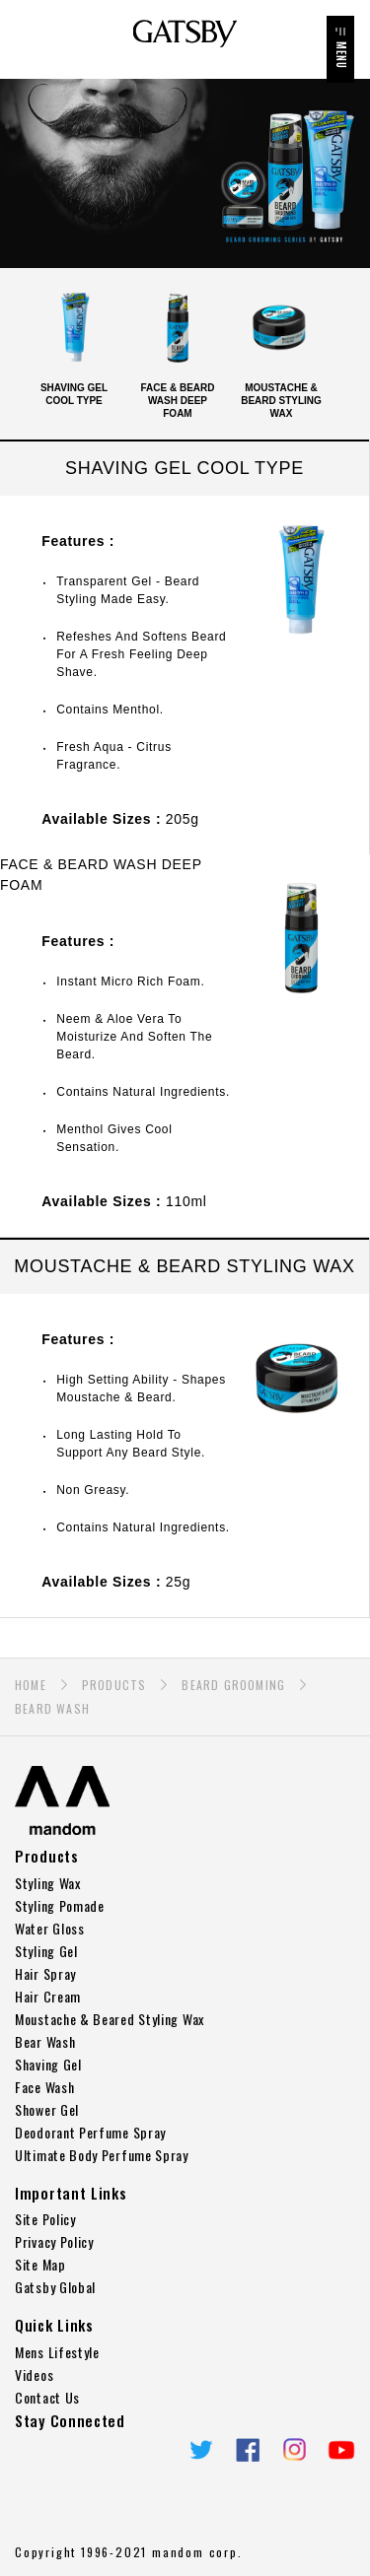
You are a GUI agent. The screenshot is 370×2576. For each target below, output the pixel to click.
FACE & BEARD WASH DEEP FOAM (177, 351)
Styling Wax (48, 1882)
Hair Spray (45, 1973)
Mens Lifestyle (57, 2351)
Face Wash (44, 2086)
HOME (30, 1684)
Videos (34, 2374)
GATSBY (185, 33)
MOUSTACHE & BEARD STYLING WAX (281, 351)
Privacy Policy (54, 2241)
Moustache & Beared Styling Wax (109, 2018)
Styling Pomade (60, 1905)
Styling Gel (46, 1950)
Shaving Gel (48, 2064)
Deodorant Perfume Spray (90, 2132)
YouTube (341, 2450)
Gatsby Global (55, 2286)
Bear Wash (45, 2041)
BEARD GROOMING (233, 1684)
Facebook (247, 2450)
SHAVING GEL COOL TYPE (74, 344)
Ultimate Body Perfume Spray (101, 2154)
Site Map (40, 2264)
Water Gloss (50, 1928)
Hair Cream (48, 1996)
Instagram (295, 2450)
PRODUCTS (114, 1684)
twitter (201, 2450)
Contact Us (47, 2397)
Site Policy (45, 2218)
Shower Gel (47, 2109)
